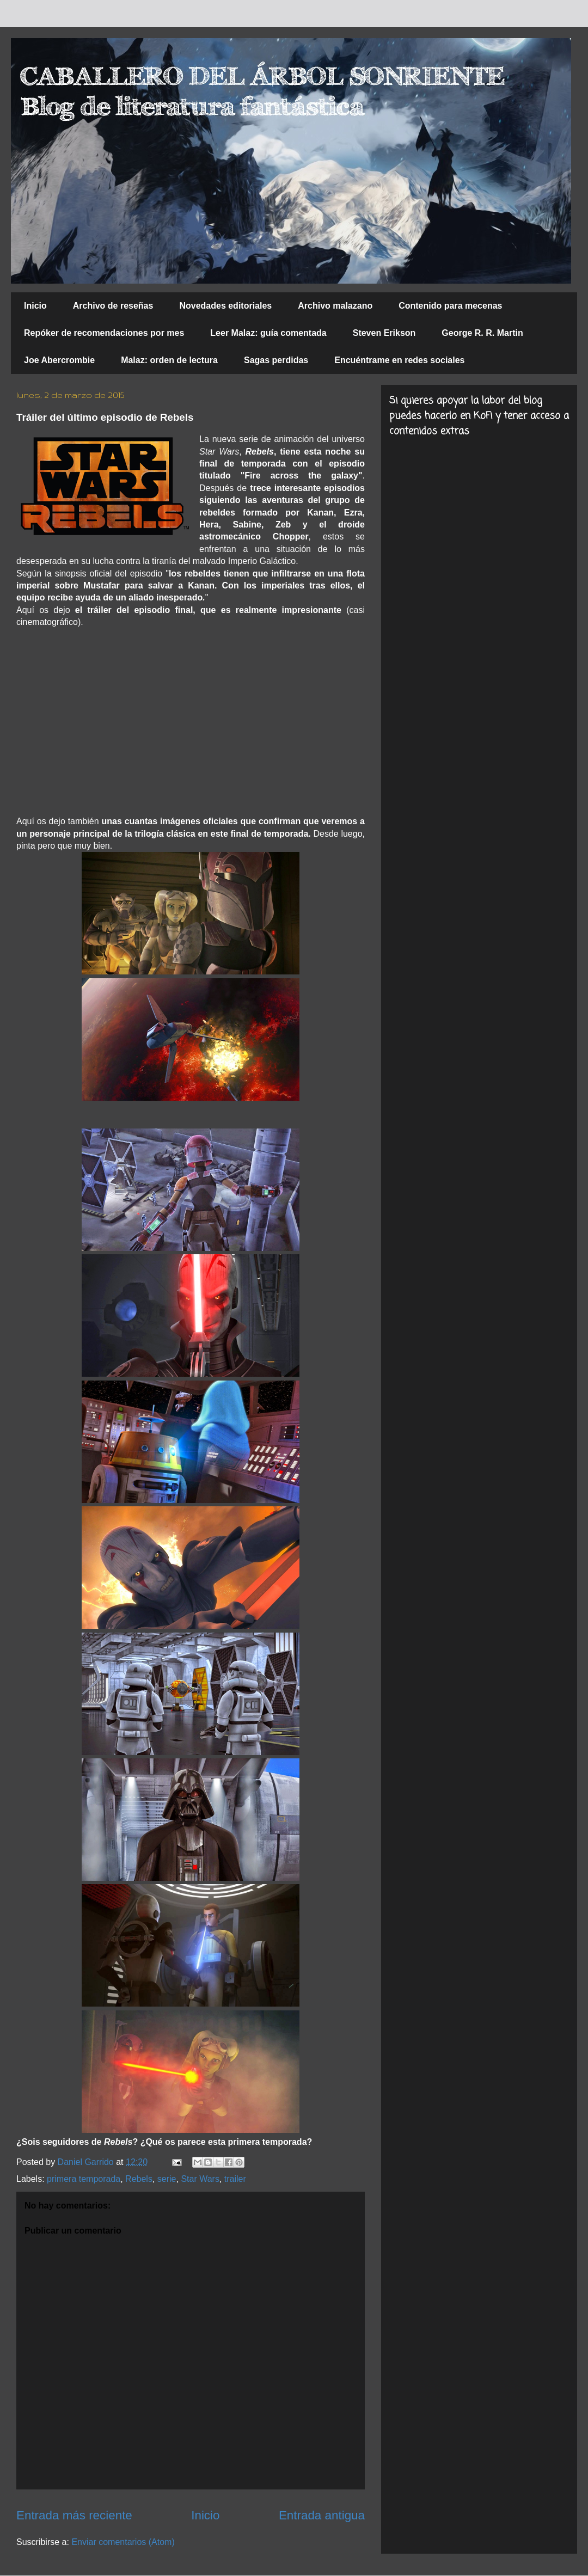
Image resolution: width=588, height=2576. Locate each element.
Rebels (138, 2179)
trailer (235, 2179)
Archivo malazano (335, 305)
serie (166, 2179)
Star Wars (200, 2179)
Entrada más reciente (74, 2515)
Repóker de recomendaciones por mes (104, 333)
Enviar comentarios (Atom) (122, 2542)
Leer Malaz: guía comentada (268, 333)
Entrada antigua (322, 2515)
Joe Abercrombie (59, 360)
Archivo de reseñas (113, 305)
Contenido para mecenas (450, 305)
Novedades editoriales (225, 305)
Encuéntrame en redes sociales (399, 360)
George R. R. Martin (482, 333)
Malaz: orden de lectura (169, 360)
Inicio (35, 305)
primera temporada (83, 2179)
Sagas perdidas (276, 360)
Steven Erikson (384, 333)
